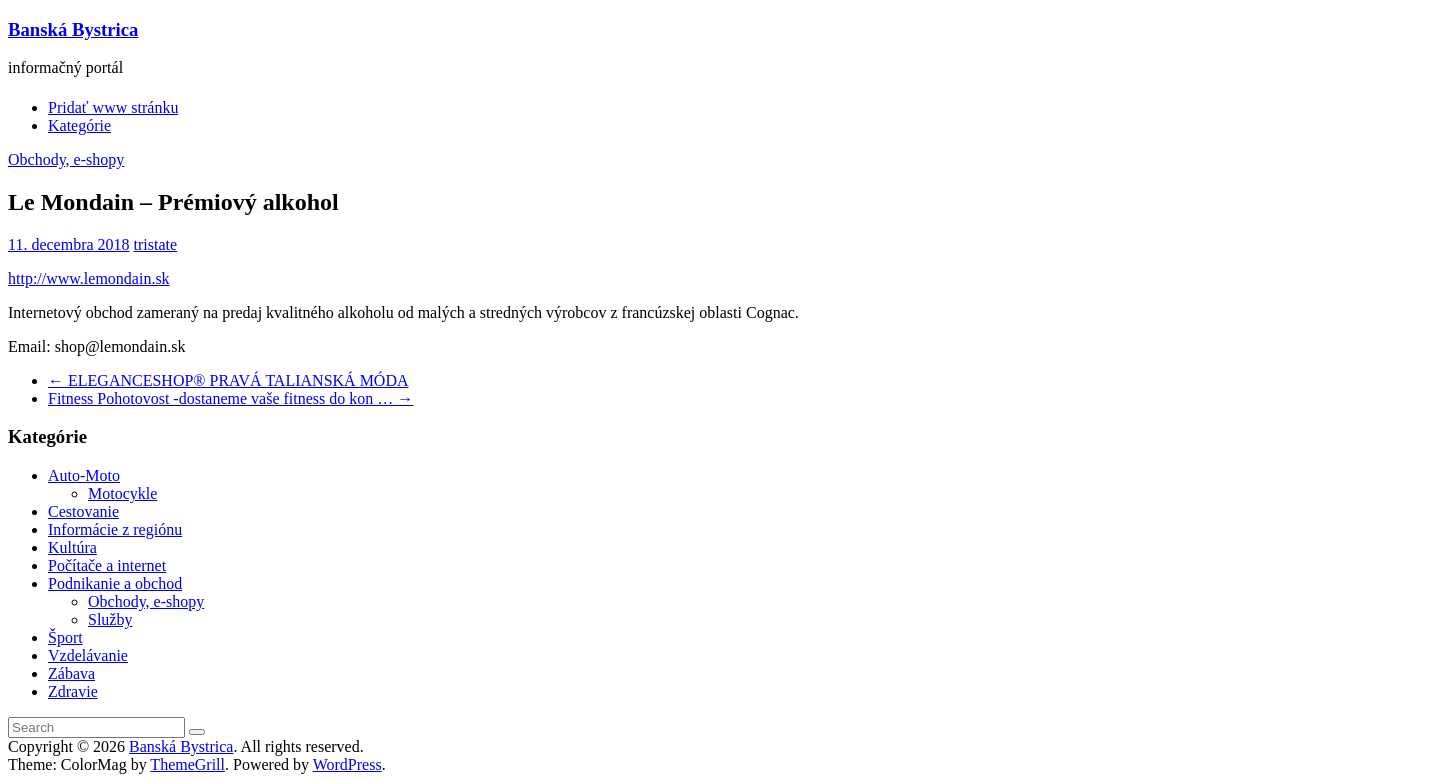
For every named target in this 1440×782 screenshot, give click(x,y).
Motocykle (122, 493)
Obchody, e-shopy (66, 159)
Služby (110, 619)
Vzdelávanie (88, 655)
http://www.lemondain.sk (89, 278)
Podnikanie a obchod (115, 583)
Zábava (71, 673)
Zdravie (73, 691)
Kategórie (79, 125)
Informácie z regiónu (115, 529)
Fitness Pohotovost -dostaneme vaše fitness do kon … (230, 398)
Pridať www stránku (113, 107)
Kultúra (72, 547)
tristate (156, 244)
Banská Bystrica (73, 29)
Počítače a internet (107, 565)
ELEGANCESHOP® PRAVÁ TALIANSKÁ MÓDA (228, 380)
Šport (65, 637)
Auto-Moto (84, 475)
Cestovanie (83, 511)
